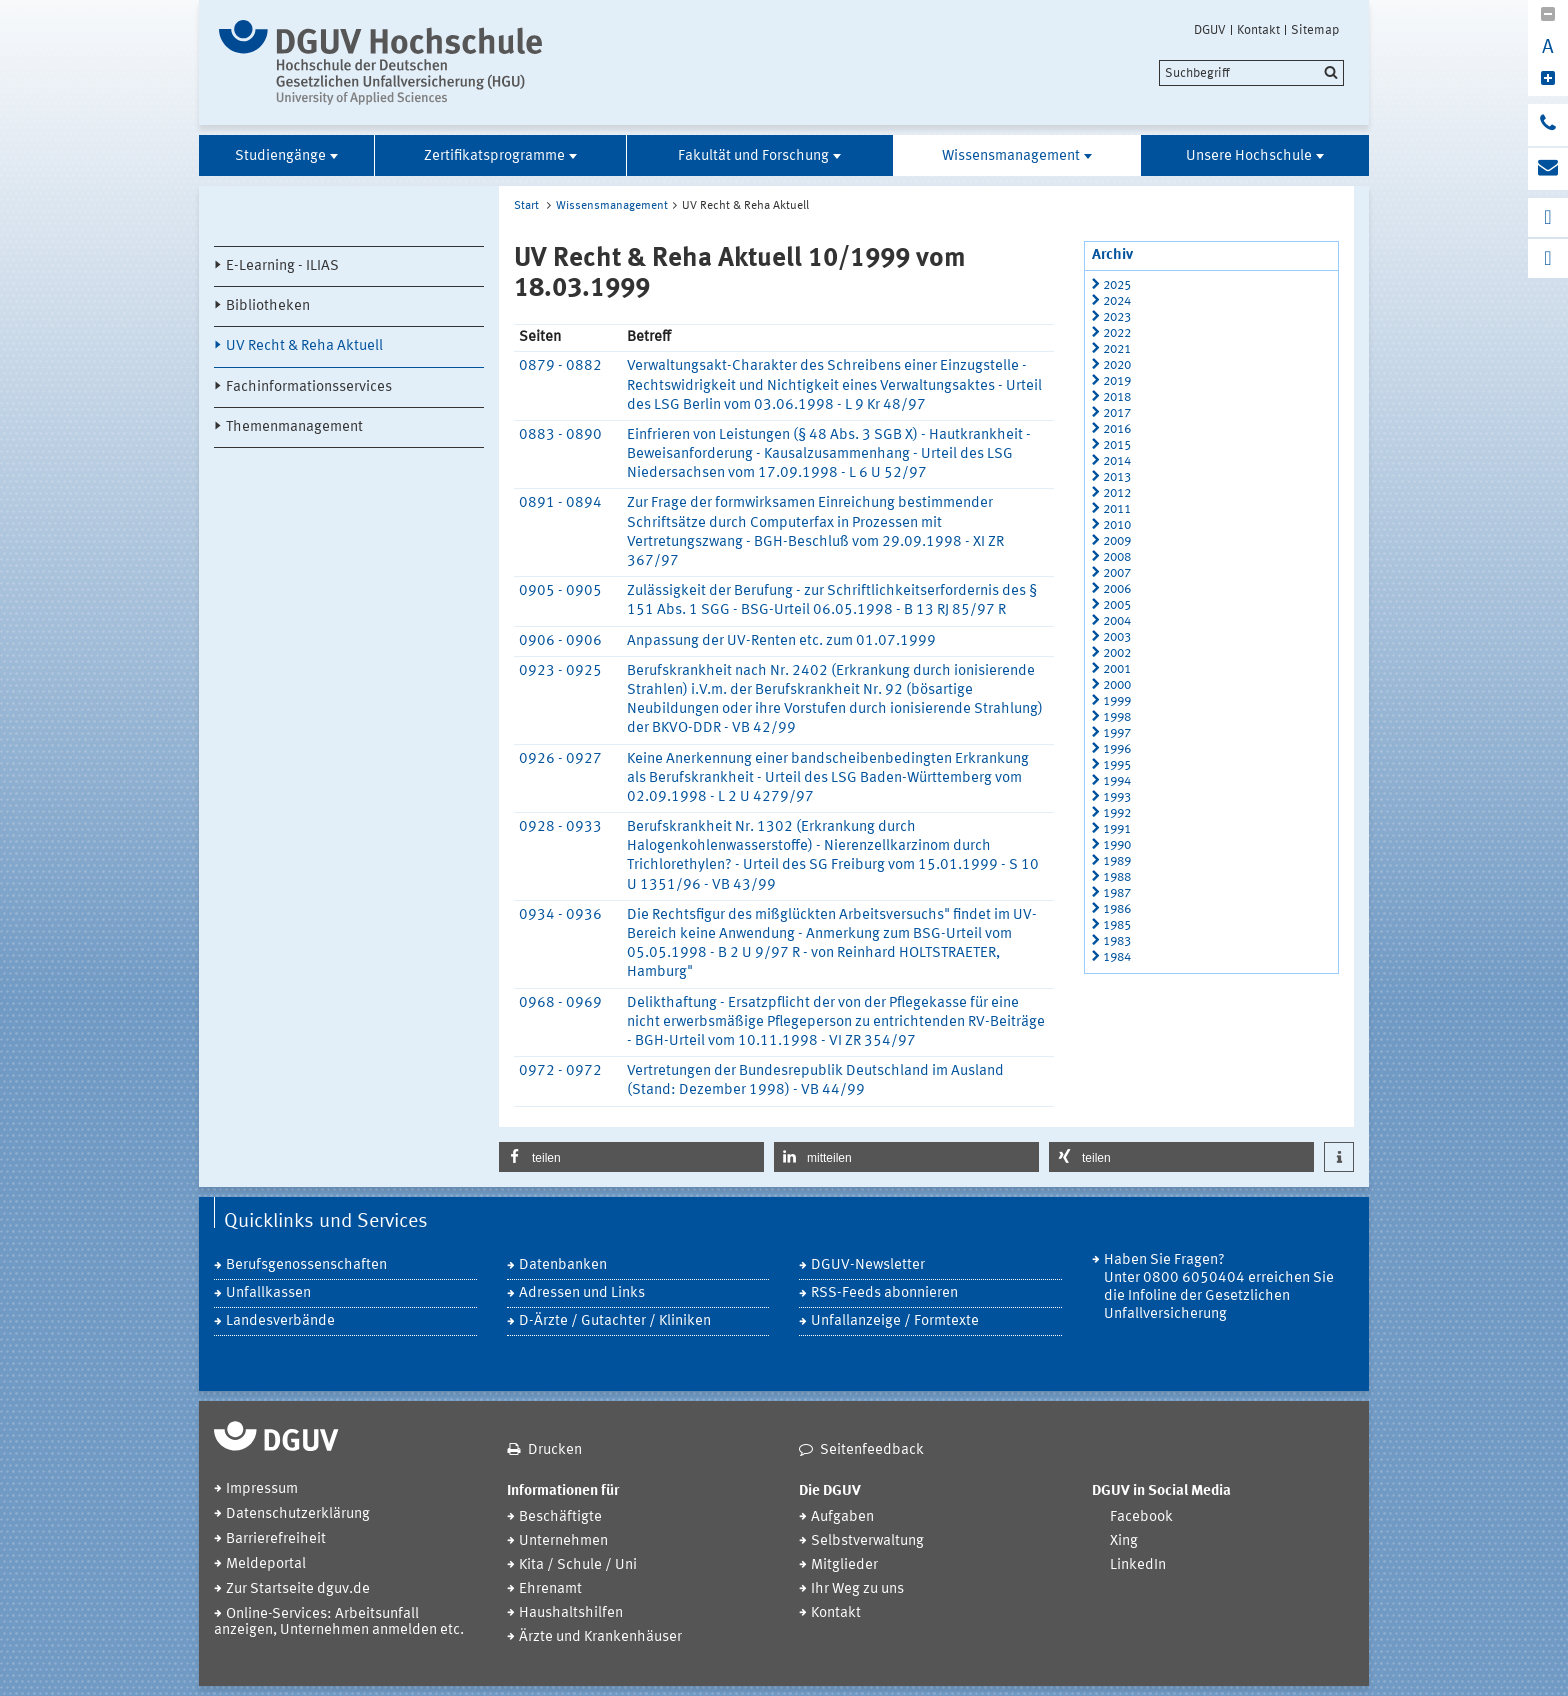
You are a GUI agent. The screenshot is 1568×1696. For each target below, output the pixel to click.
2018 (1117, 397)
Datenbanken (563, 1265)
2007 (1117, 573)
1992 (1117, 813)
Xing (1124, 1541)
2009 (1117, 541)
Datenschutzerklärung (298, 1514)
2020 (1117, 365)
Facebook (1141, 1517)
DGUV (1210, 30)
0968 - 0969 (560, 1003)
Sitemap (1315, 30)
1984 (1117, 957)
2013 (1117, 477)
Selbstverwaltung (867, 1541)
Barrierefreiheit (276, 1539)
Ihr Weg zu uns (857, 1589)
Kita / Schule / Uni (578, 1565)
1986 (1117, 909)
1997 (1117, 733)
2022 (1117, 333)
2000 (1117, 685)
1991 (1117, 829)
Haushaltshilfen (571, 1613)
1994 (1117, 781)
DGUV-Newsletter (868, 1265)
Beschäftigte (560, 1517)
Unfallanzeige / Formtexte (895, 1321)
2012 (1117, 493)
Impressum (262, 1489)
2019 (1117, 381)
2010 (1117, 525)
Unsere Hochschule (1249, 156)
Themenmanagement (294, 427)
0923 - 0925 (560, 671)
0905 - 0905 (560, 591)
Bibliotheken (268, 306)
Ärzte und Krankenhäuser (600, 1637)
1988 (1117, 877)
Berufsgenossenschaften (306, 1265)
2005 (1117, 605)
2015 (1117, 445)
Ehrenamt (550, 1589)
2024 (1117, 301)
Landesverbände (280, 1321)
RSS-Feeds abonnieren (884, 1293)
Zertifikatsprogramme (494, 156)
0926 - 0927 (560, 759)
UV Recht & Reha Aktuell (304, 346)
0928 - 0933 (560, 827)
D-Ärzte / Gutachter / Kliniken (615, 1321)
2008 (1117, 557)
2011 (1117, 509)
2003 (1117, 637)
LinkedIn (1138, 1565)
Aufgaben (842, 1517)
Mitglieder (844, 1565)
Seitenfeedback (872, 1450)
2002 (1117, 653)
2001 (1117, 669)
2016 (1117, 429)
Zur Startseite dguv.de (298, 1589)
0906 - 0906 (560, 641)
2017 (1117, 413)
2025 (1117, 285)
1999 (1117, 701)
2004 (1117, 621)
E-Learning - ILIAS (282, 266)
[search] (1251, 73)
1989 (1117, 861)
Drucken (555, 1450)
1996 (1117, 749)
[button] (631, 1157)
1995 (1117, 765)
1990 (1117, 845)
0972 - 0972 (560, 1071)
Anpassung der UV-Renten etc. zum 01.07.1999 (781, 641)
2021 (1117, 349)
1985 (1117, 925)
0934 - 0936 (560, 915)
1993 (1117, 797)
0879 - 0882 (560, 366)
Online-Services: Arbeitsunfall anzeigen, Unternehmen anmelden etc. (339, 1622)
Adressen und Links (582, 1293)
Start (526, 206)
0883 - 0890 (560, 435)
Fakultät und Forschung (753, 156)
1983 (1117, 941)
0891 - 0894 (560, 503)
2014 (1117, 461)
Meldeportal (266, 1564)
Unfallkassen (268, 1293)
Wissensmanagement (1011, 156)
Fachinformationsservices (309, 387)
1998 (1117, 717)
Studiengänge (280, 156)
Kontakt (1258, 30)
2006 (1117, 589)
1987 (1117, 893)
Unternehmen (563, 1541)
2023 (1117, 317)
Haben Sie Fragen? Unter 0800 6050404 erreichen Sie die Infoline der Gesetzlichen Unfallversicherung (1219, 1287)
